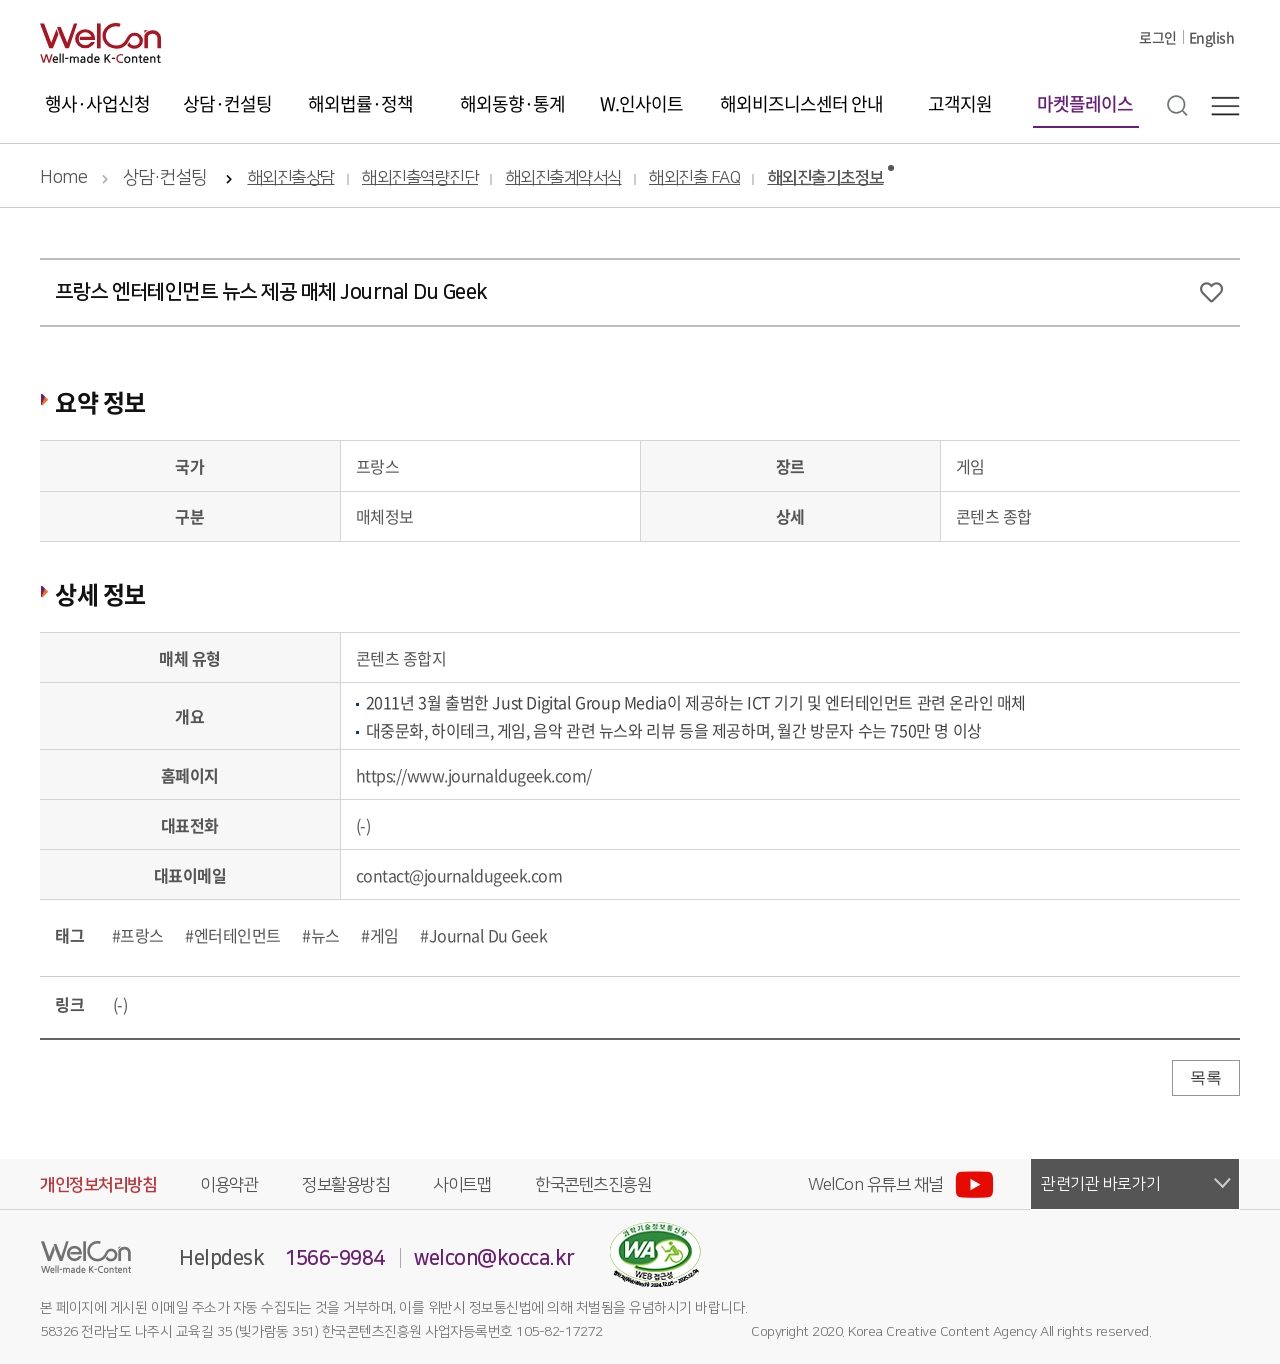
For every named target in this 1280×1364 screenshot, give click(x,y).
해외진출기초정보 (826, 178)
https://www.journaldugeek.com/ (474, 775)
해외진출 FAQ (694, 178)
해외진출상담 (291, 178)
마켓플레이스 (1085, 103)
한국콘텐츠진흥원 (593, 1185)
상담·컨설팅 (227, 103)
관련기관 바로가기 (1101, 1184)
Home (63, 178)
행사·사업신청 (97, 103)
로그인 (1158, 37)
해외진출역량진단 (420, 178)
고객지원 (960, 103)
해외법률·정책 (360, 103)
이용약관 (229, 1185)
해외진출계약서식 (564, 178)
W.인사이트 (641, 103)
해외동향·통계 (512, 103)
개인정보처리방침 (98, 1185)
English (1212, 37)
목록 (1206, 1077)
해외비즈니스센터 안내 (801, 103)
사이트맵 (462, 1185)
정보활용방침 (345, 1185)
